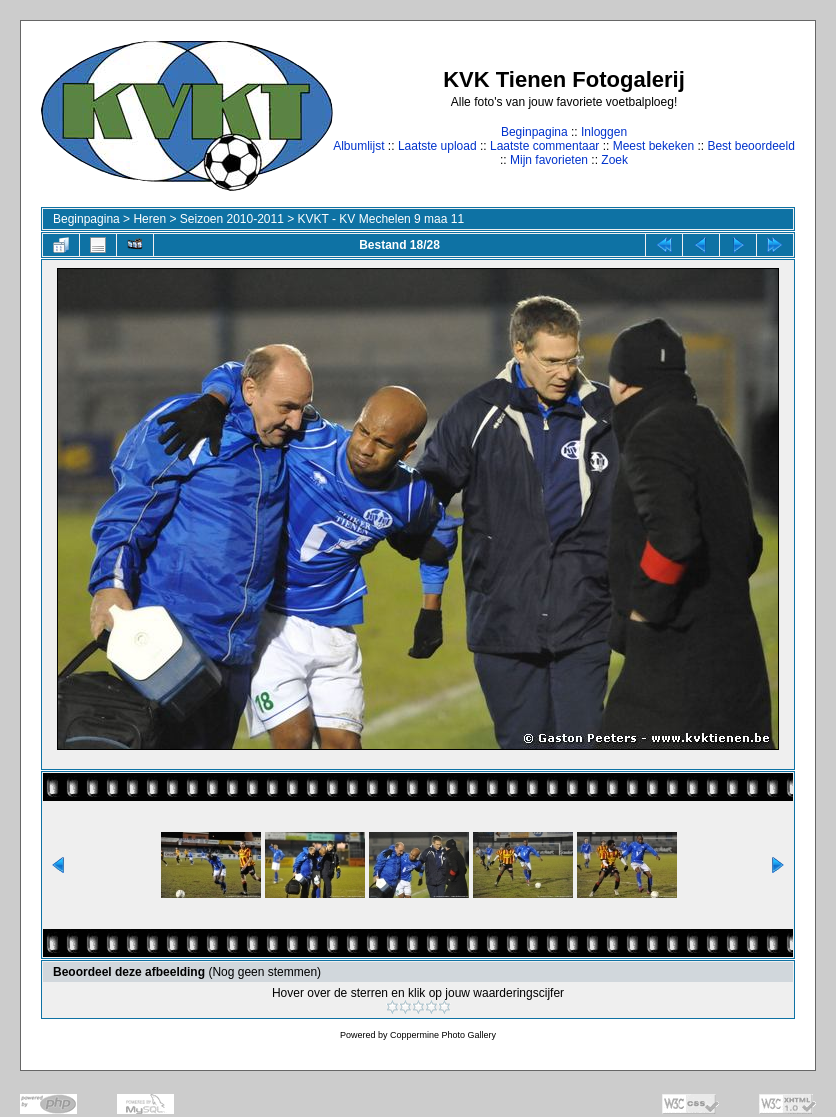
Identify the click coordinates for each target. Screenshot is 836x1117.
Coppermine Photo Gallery (443, 1035)
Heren (149, 219)
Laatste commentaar (544, 146)
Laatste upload (437, 146)
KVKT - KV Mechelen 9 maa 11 (381, 219)
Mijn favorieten (549, 160)
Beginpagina (534, 132)
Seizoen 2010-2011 (232, 219)
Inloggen (604, 132)
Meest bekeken (653, 146)
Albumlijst (358, 146)
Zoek (614, 160)
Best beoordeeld (750, 146)
